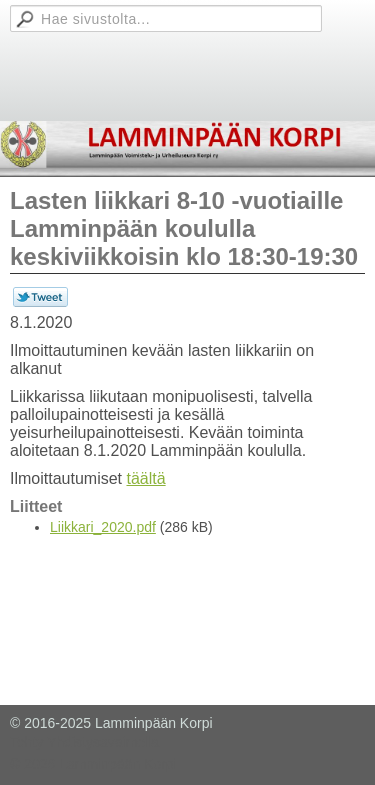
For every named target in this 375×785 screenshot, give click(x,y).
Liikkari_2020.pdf (103, 527)
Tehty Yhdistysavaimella (84, 742)
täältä (145, 478)
